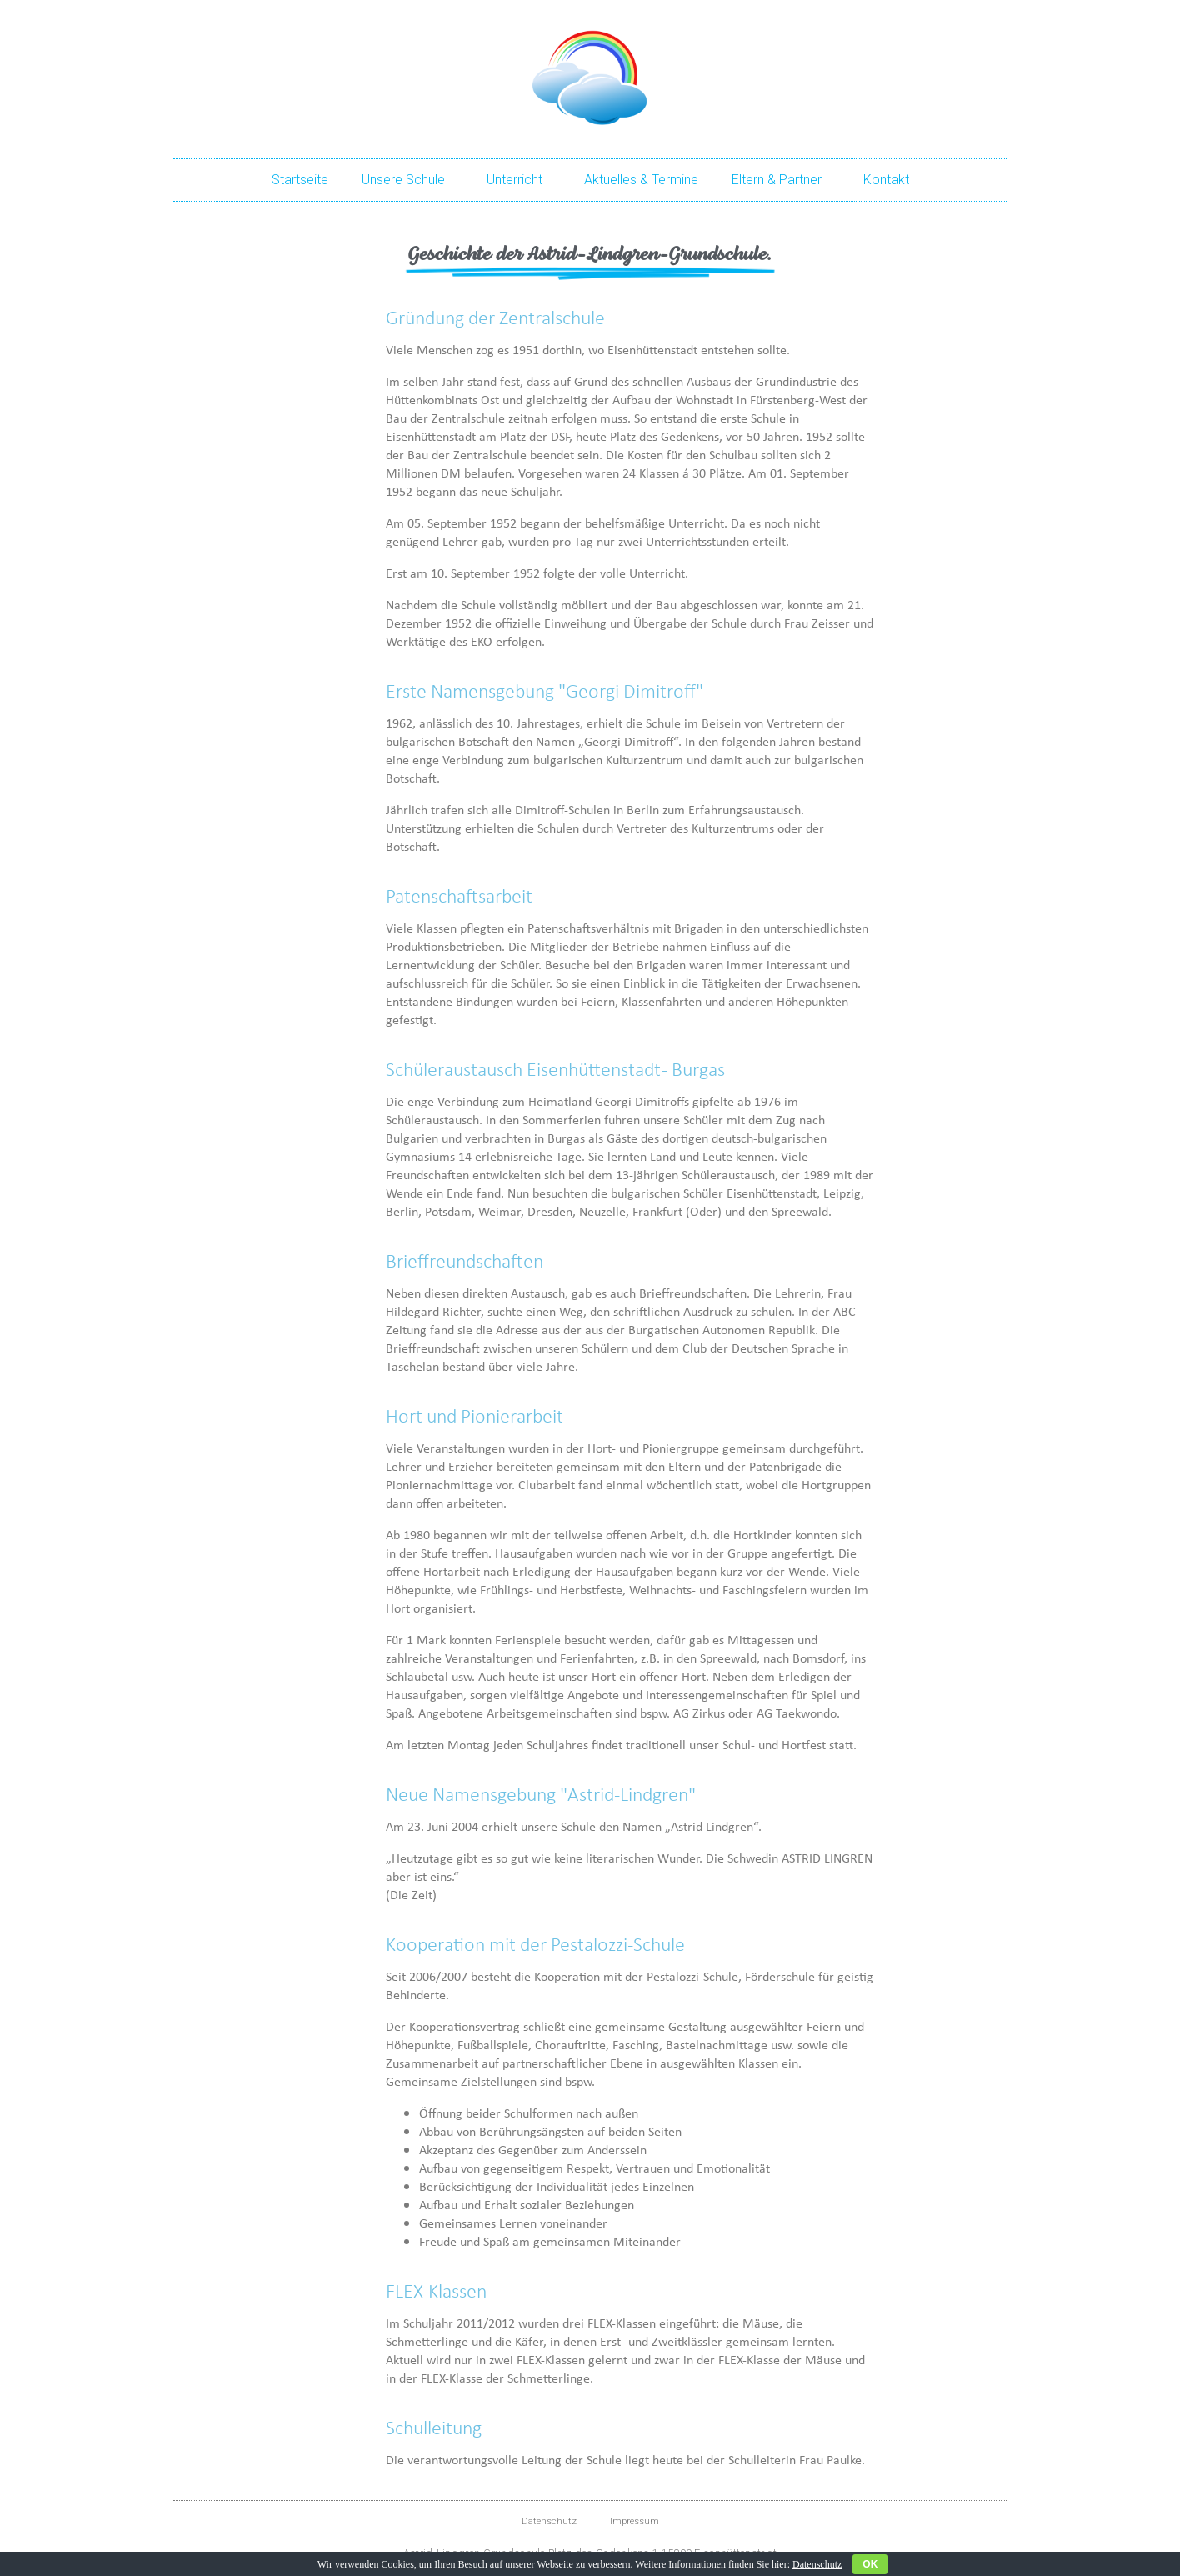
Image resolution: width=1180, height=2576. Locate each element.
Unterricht (519, 180)
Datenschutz (549, 2521)
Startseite (300, 180)
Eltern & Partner (781, 180)
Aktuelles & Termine (641, 180)
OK (870, 2564)
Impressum (634, 2521)
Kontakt (886, 180)
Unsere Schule (407, 180)
